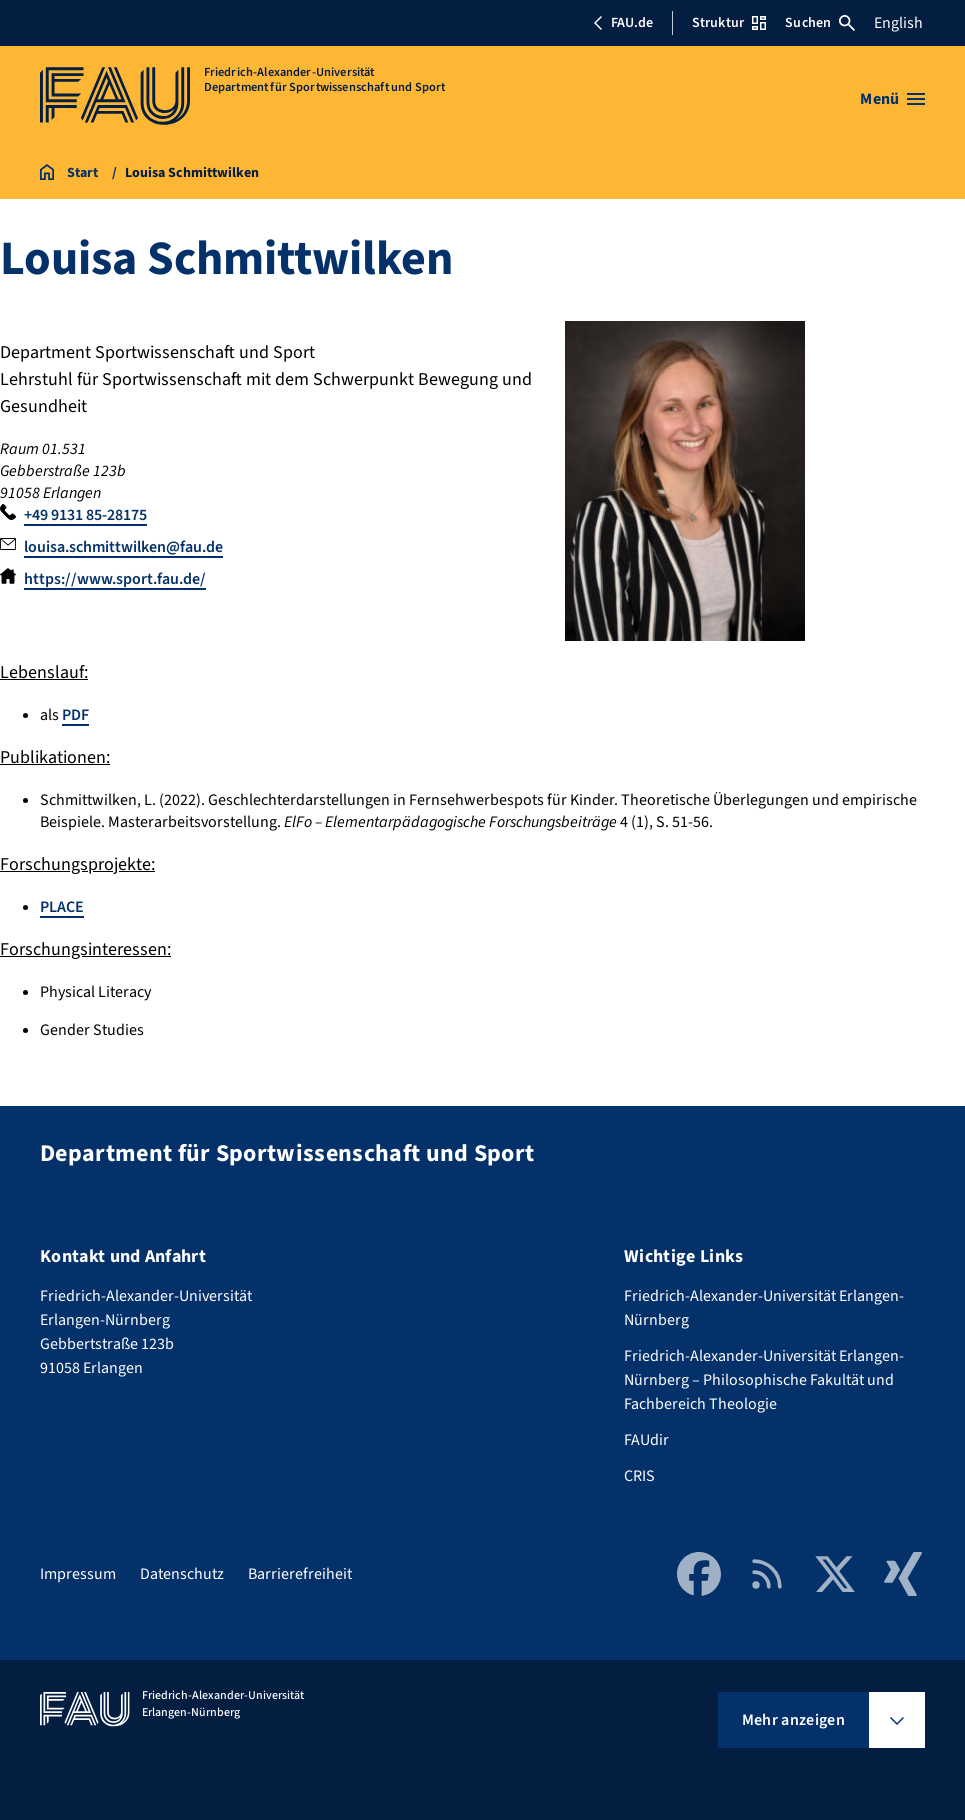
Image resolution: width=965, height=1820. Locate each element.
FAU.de (623, 23)
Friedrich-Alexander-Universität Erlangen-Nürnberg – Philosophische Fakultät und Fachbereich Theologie (764, 1380)
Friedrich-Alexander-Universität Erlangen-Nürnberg (764, 1308)
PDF (75, 715)
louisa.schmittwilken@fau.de (123, 547)
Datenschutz (182, 1574)
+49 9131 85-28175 (85, 515)
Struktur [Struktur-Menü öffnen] (729, 23)
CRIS (639, 1476)
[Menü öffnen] (892, 99)
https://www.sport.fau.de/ (115, 579)
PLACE (62, 907)
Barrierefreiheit (300, 1574)
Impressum (78, 1574)
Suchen (820, 23)
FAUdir (646, 1440)
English (898, 23)
